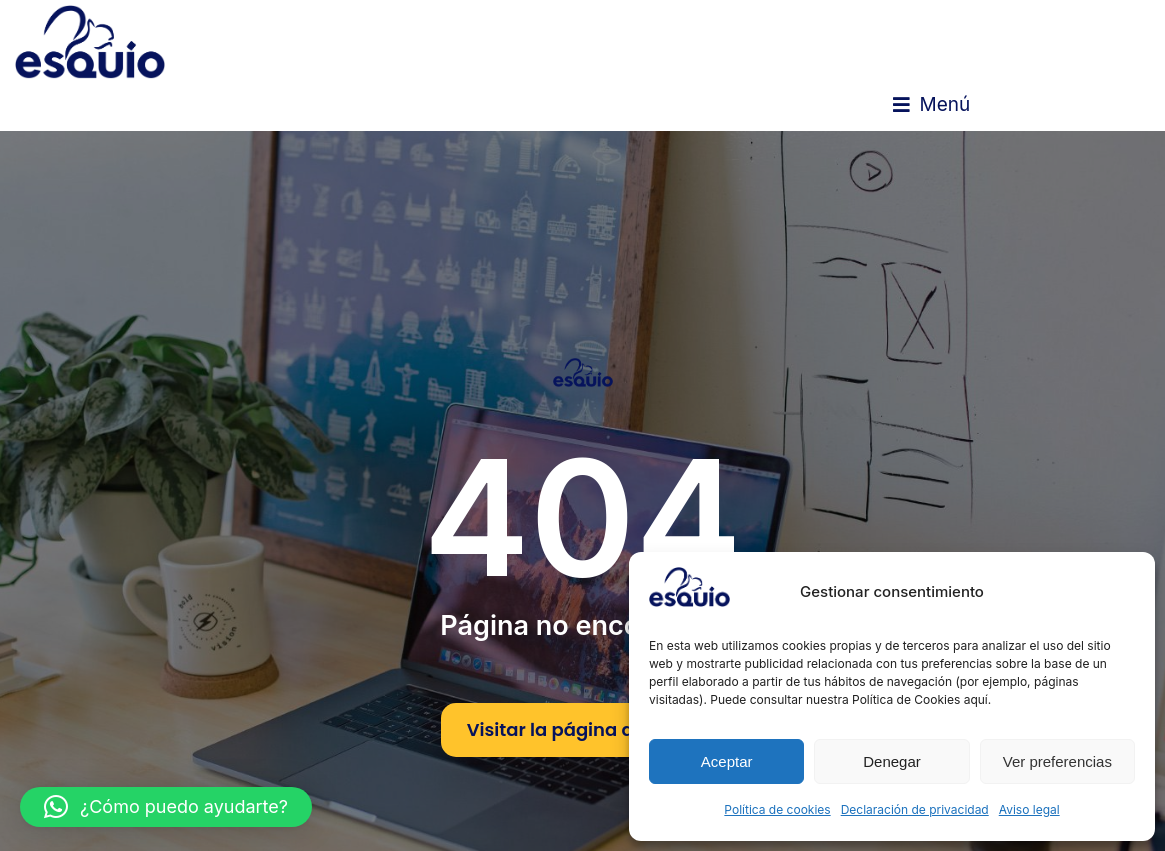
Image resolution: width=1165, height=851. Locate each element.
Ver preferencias (1057, 761)
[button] (932, 105)
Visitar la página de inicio (583, 729)
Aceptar (727, 761)
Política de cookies (777, 809)
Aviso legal (1029, 809)
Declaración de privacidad (915, 809)
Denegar (892, 761)
